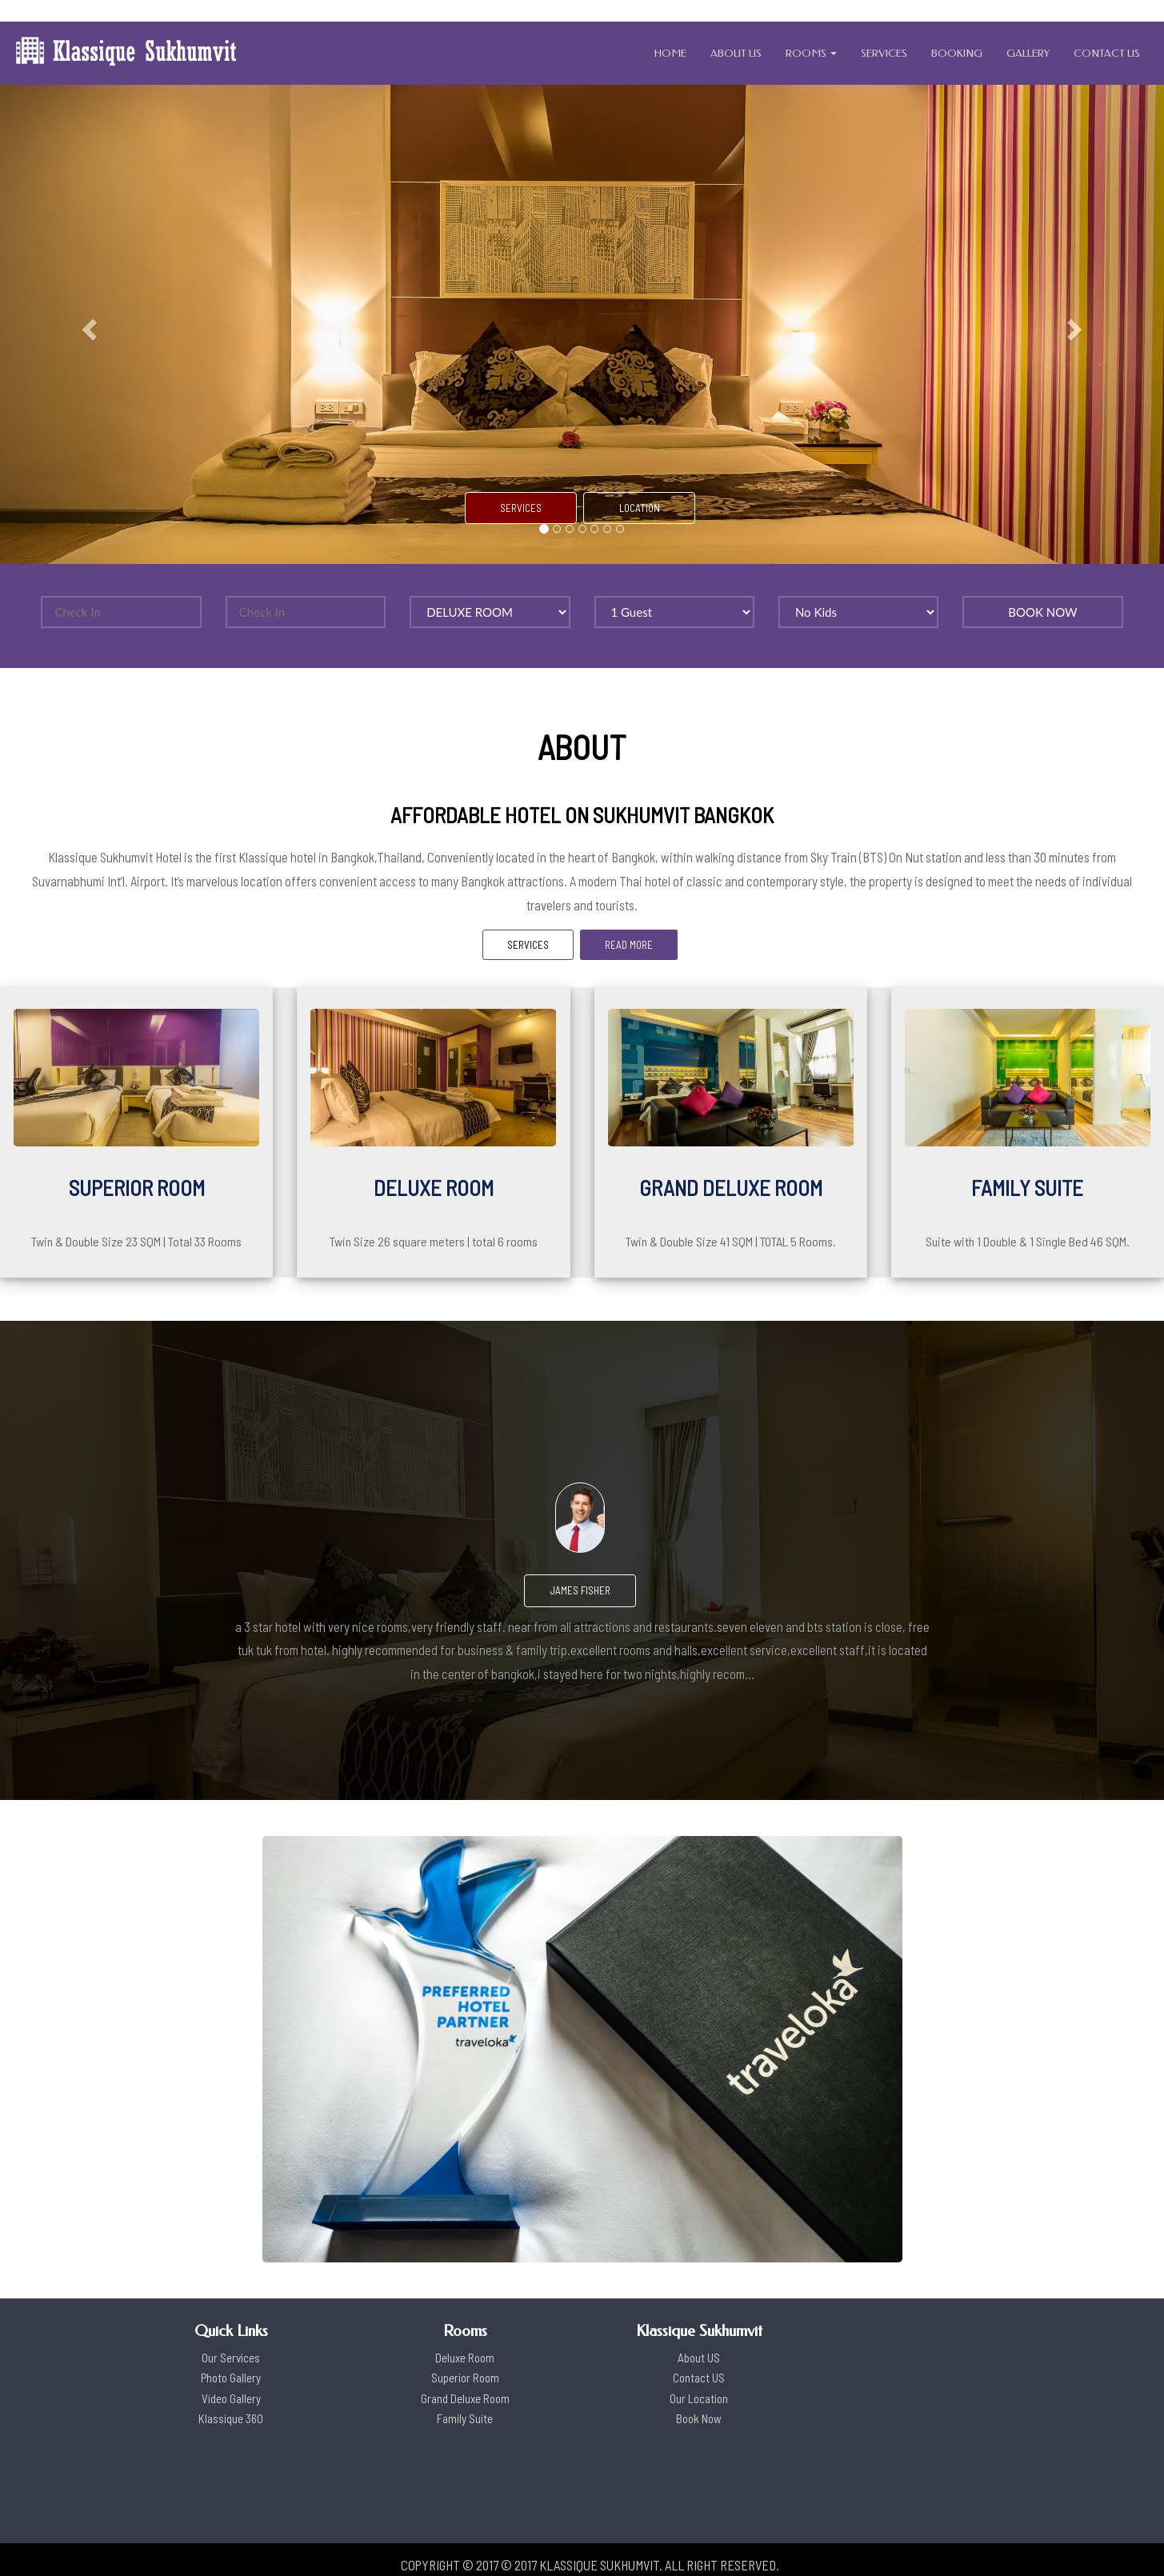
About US (699, 2357)
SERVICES (884, 53)
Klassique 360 (230, 2418)
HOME (670, 53)
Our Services (231, 2357)
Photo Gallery (231, 2377)
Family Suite (465, 2418)
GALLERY (1028, 53)
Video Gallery (231, 2398)
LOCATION (639, 508)
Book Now (699, 2418)
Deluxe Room (464, 2357)
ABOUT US (736, 53)
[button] (87, 324)
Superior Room (465, 2377)
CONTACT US (1107, 53)
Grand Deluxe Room (465, 2398)
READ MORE (629, 944)
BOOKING (956, 53)
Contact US (699, 2377)
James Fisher (580, 1590)
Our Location (699, 2398)
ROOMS (811, 53)
